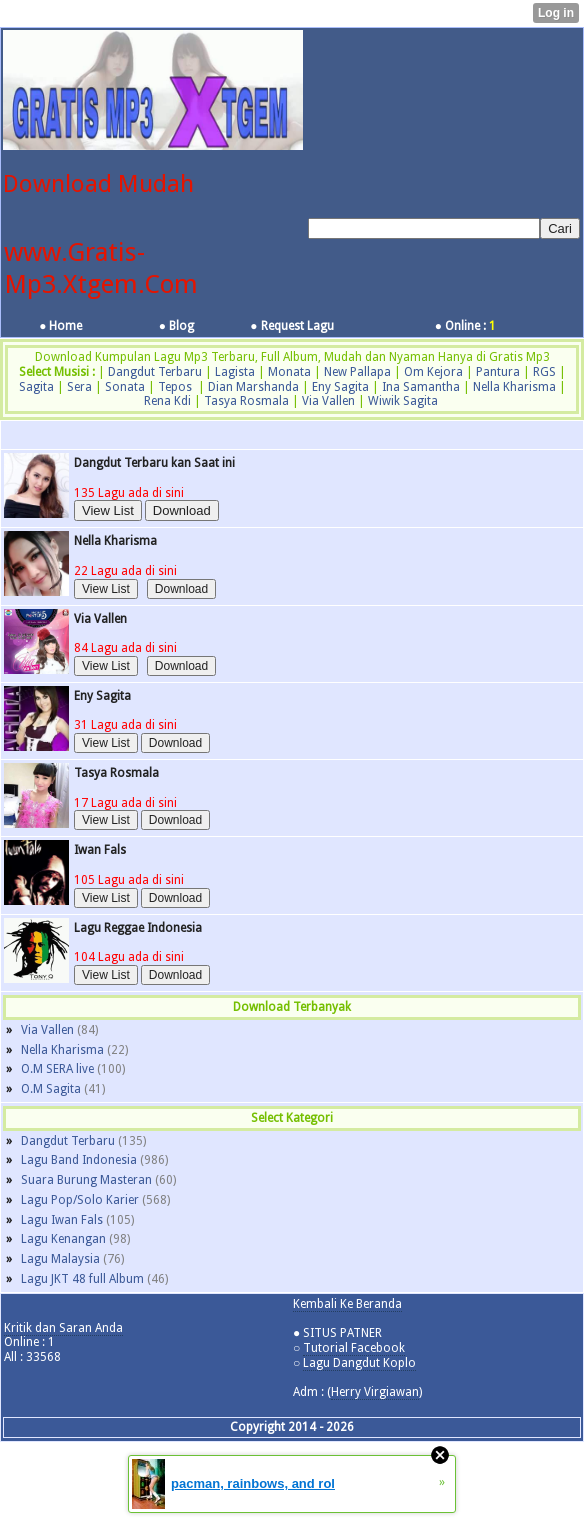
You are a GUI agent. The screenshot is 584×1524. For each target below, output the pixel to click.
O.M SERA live (57, 1069)
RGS (544, 372)
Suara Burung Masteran (86, 1180)
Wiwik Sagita (403, 401)
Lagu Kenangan (63, 1239)
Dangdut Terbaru (155, 372)
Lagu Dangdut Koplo (359, 1363)
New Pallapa (357, 372)
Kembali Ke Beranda (347, 1304)
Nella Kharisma (514, 387)
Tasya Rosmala (246, 401)
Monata (289, 372)
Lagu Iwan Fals (62, 1220)
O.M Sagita (51, 1089)
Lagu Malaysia (60, 1259)
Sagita (36, 387)
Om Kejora (433, 372)
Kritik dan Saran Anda (63, 1328)
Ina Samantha (421, 387)
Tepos (175, 387)
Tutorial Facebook (354, 1348)
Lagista (235, 372)
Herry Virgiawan (375, 1392)
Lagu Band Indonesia (79, 1160)
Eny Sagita (340, 387)
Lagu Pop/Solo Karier (80, 1200)
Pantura (498, 372)
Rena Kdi (167, 401)
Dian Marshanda (253, 387)
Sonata (125, 387)
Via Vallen (328, 401)
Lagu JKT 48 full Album (82, 1279)
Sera (79, 387)
